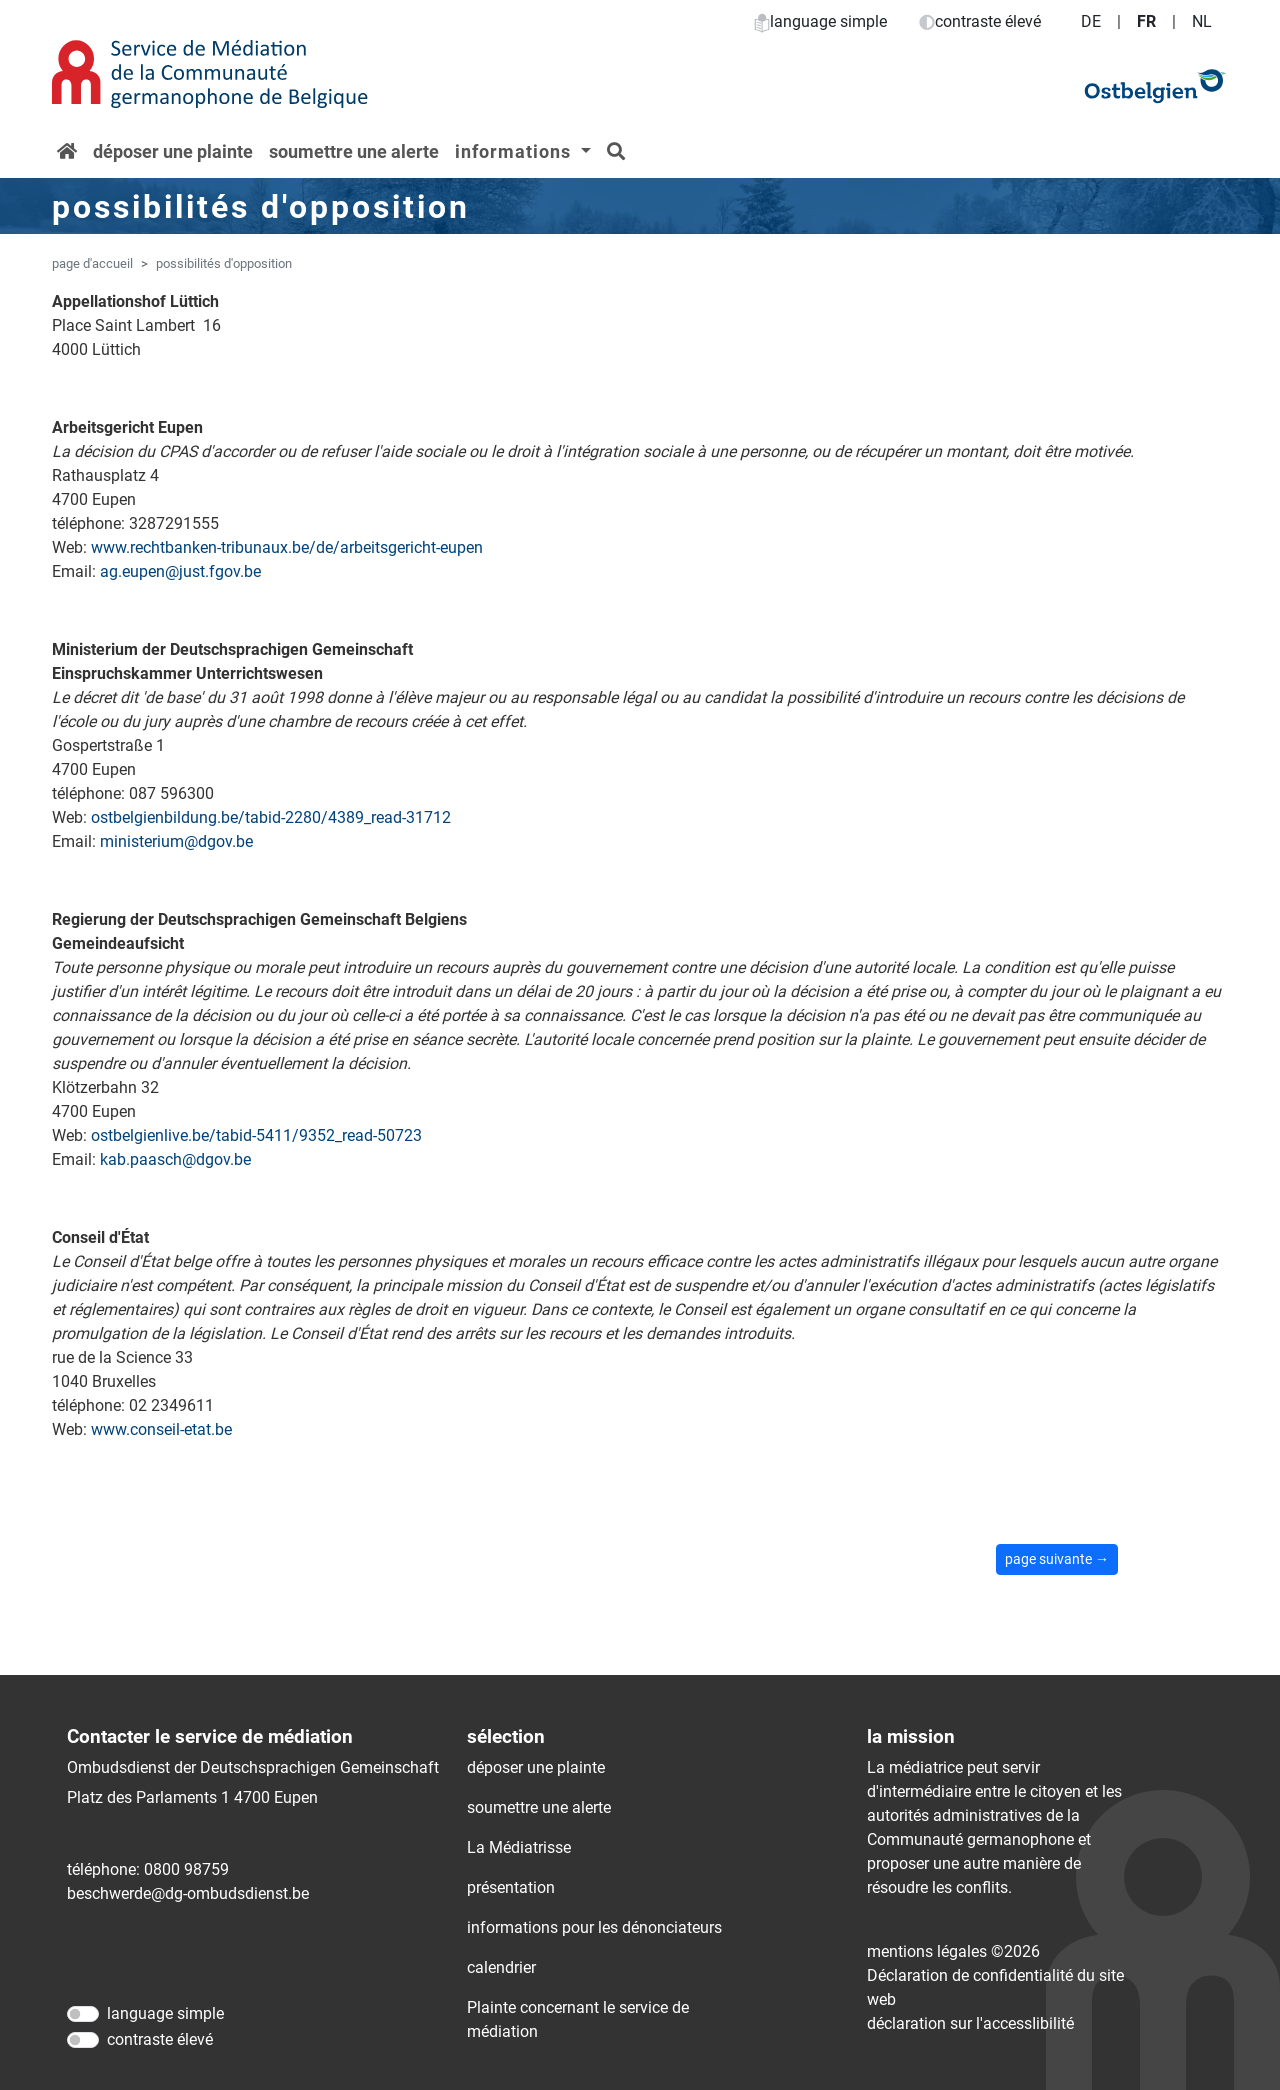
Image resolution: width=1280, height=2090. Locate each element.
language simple (820, 21)
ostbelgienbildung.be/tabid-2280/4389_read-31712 (271, 817)
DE (1091, 21)
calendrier (501, 1967)
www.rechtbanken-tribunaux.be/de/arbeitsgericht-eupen (287, 547)
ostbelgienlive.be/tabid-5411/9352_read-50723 (256, 1135)
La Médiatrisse (519, 1847)
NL (1202, 21)
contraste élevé (980, 21)
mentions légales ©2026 (953, 1951)
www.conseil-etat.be (161, 1429)
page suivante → (1057, 1559)
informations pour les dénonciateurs (594, 1927)
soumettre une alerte (354, 151)
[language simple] (83, 2014)
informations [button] (515, 151)
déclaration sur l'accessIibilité (970, 2023)
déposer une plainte (173, 151)
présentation (511, 1887)
